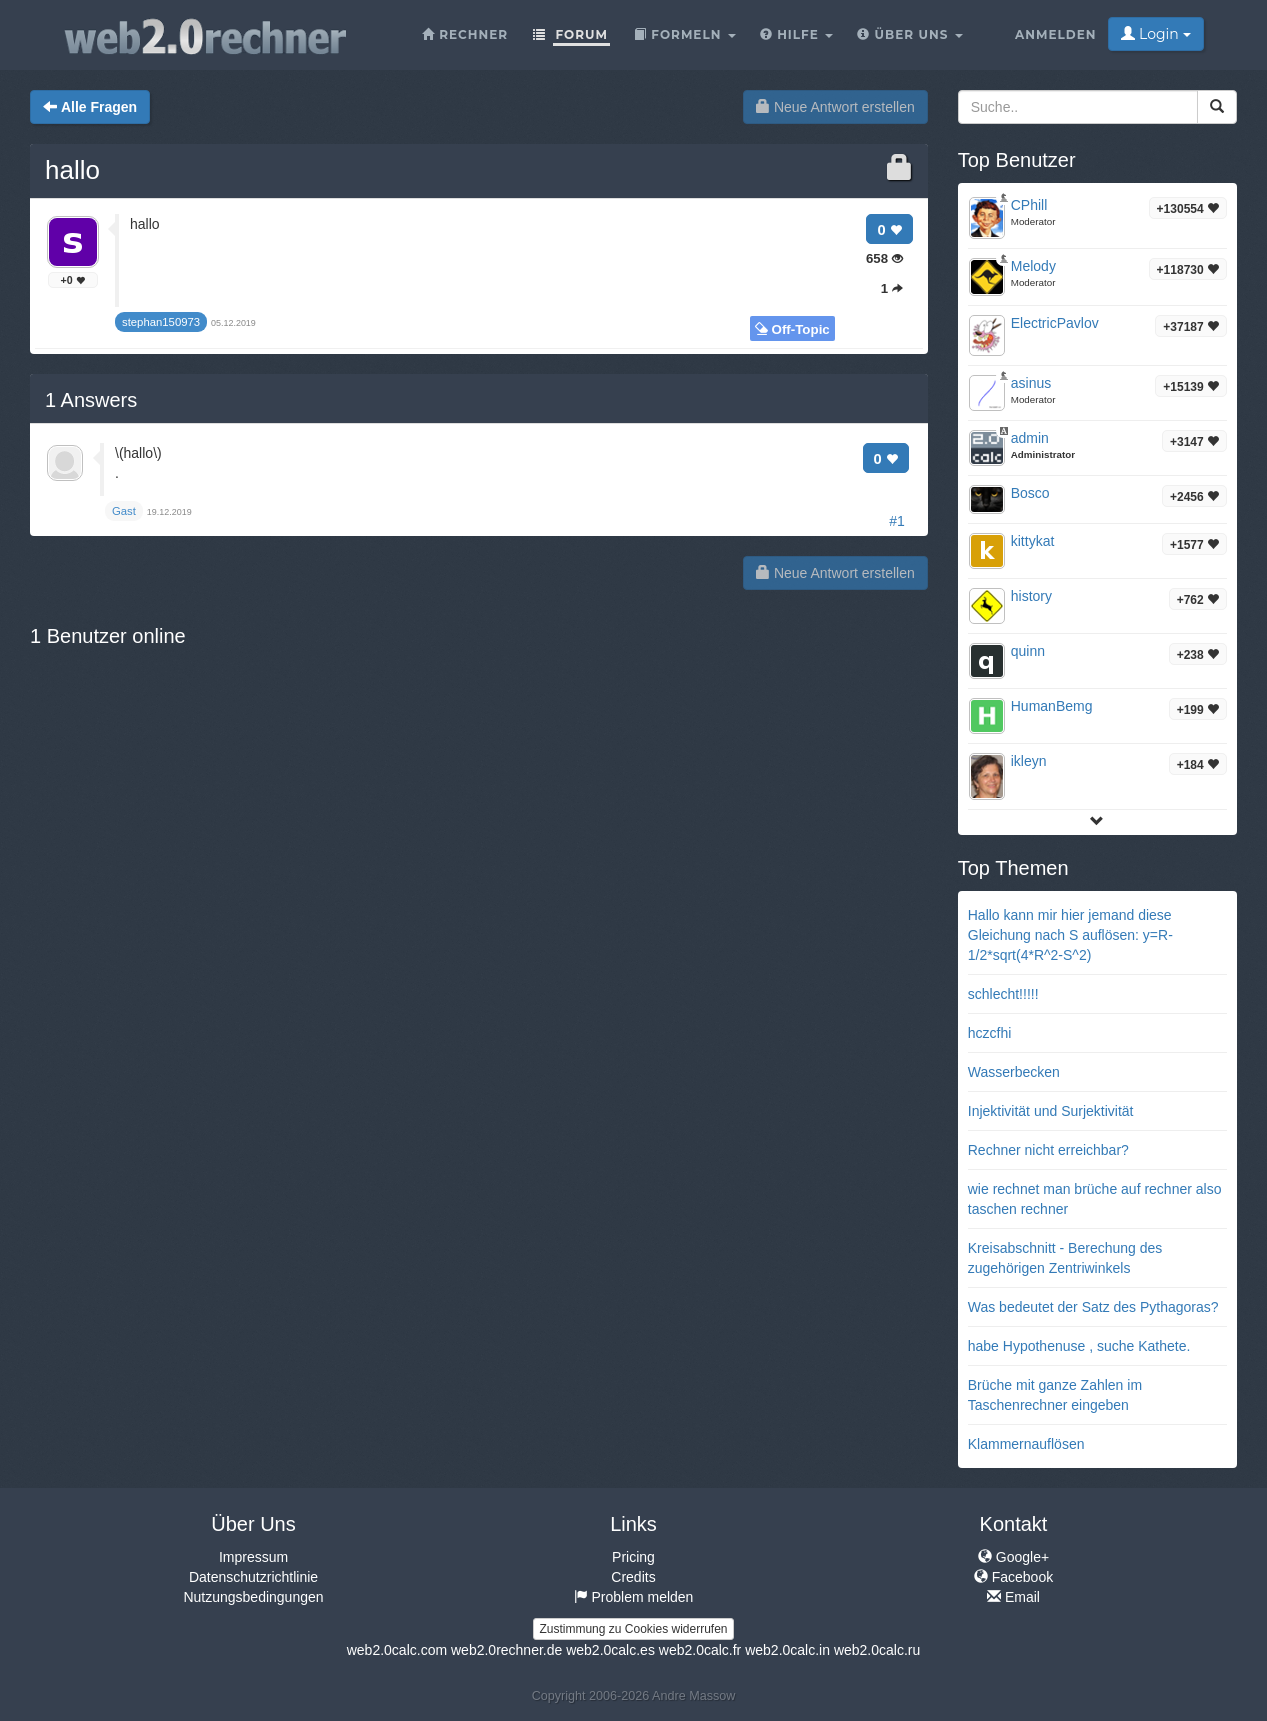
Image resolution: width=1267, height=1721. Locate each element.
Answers (91, 400)
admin (1030, 438)
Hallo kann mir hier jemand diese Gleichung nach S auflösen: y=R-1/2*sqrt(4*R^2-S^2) (1070, 935)
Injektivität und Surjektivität (1051, 1111)
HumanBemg (1052, 706)
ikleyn (1029, 761)
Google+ (1013, 1557)
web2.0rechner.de (506, 1650)
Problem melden (634, 1597)
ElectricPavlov (1055, 323)
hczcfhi (990, 1033)
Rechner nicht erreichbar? (1048, 1150)
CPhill (1029, 205)
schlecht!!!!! (1003, 994)
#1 (897, 521)
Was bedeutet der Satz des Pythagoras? (1093, 1307)
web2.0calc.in (787, 1650)
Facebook (1013, 1577)
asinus (1031, 383)
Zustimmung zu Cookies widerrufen (633, 1629)
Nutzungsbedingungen (253, 1597)
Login (1155, 34)
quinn (1028, 651)
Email (1013, 1597)
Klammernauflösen (1026, 1444)
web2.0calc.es (610, 1650)
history (1031, 596)
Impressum (253, 1557)
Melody (1033, 266)
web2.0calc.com (397, 1650)
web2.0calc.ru (877, 1650)
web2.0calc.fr (700, 1650)
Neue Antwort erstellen (835, 107)
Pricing (633, 1557)
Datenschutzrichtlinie (253, 1577)
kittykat (1033, 541)
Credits (633, 1577)
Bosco (1030, 493)
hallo (72, 170)
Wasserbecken (1014, 1072)
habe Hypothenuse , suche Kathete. (1079, 1346)
